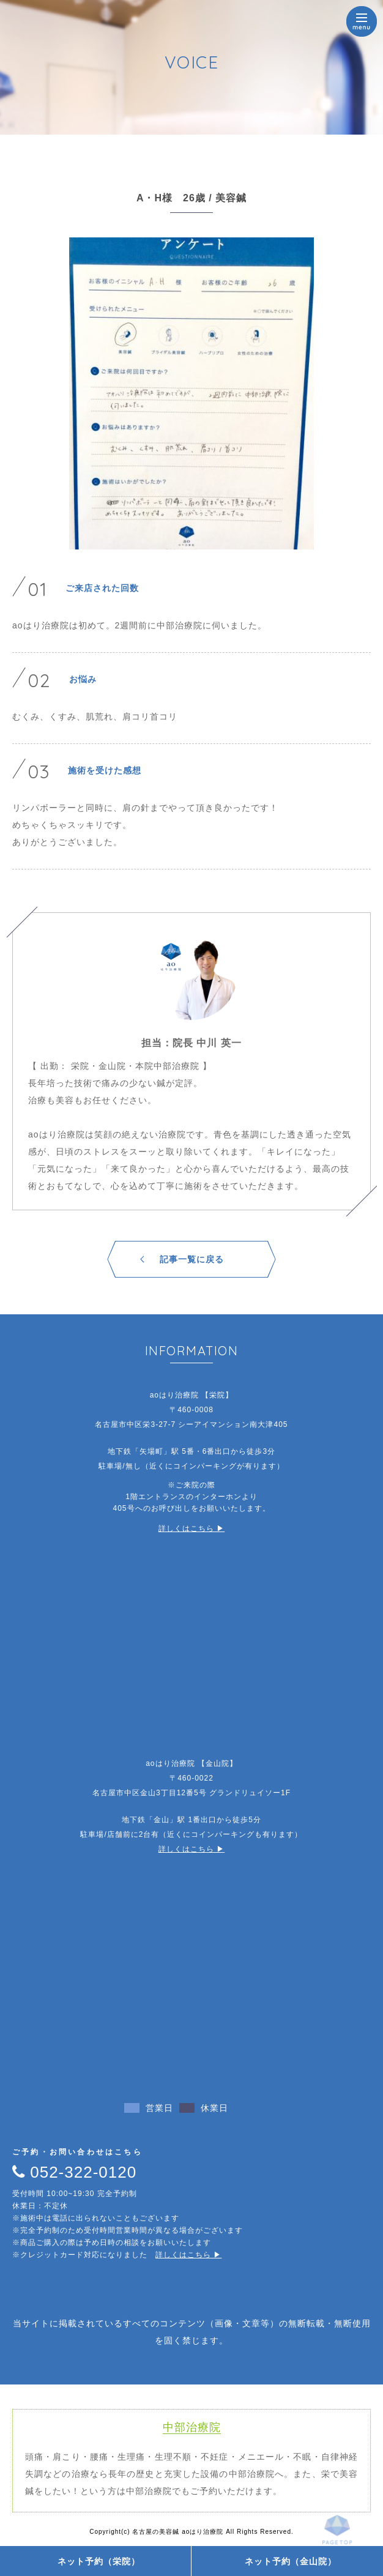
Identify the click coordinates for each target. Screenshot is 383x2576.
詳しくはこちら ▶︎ (191, 1528)
